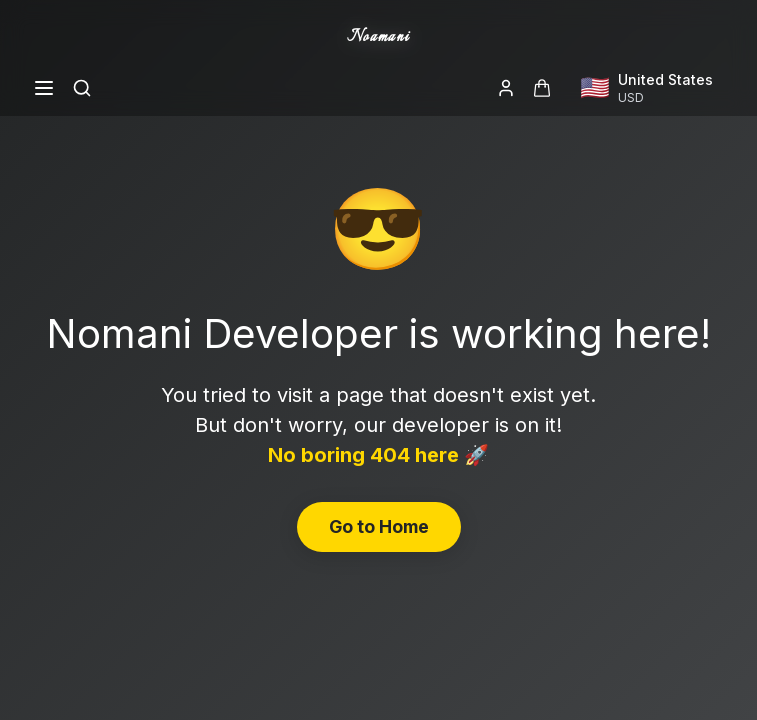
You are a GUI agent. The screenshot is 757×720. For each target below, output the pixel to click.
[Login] (506, 88)
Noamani (378, 37)
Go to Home (379, 526)
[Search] (82, 88)
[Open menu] (44, 88)
